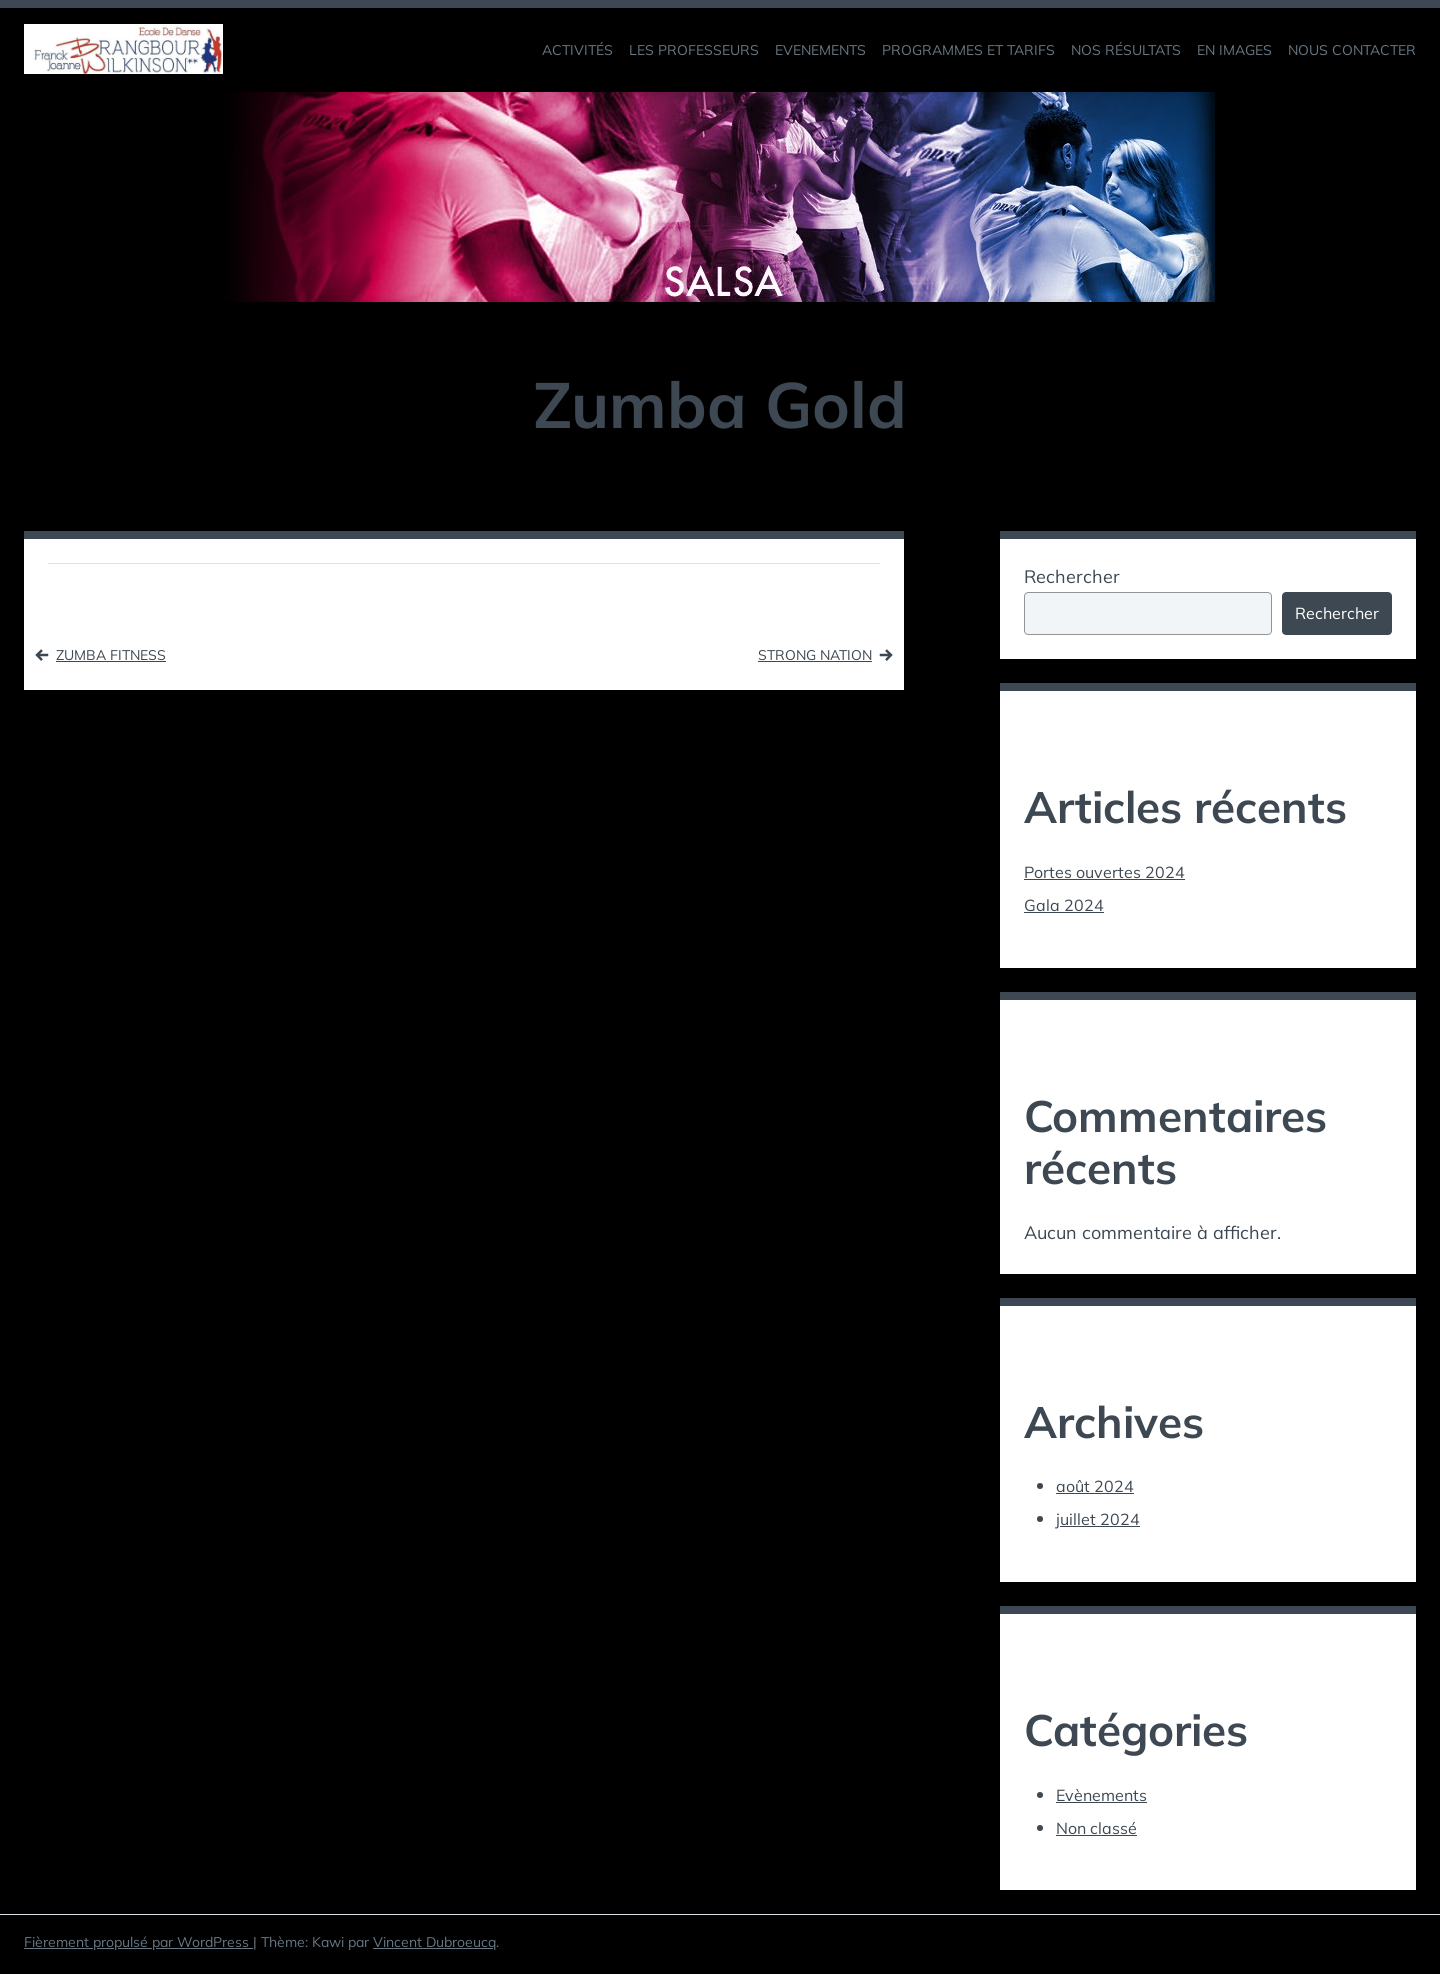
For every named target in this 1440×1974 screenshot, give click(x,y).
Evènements (1108, 1798)
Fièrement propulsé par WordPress (138, 1947)
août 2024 (1099, 1490)
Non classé (1101, 1831)
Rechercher (1072, 577)
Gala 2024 (1068, 908)
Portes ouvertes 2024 (1114, 875)
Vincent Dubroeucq (434, 1947)
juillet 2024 (1101, 1522)
